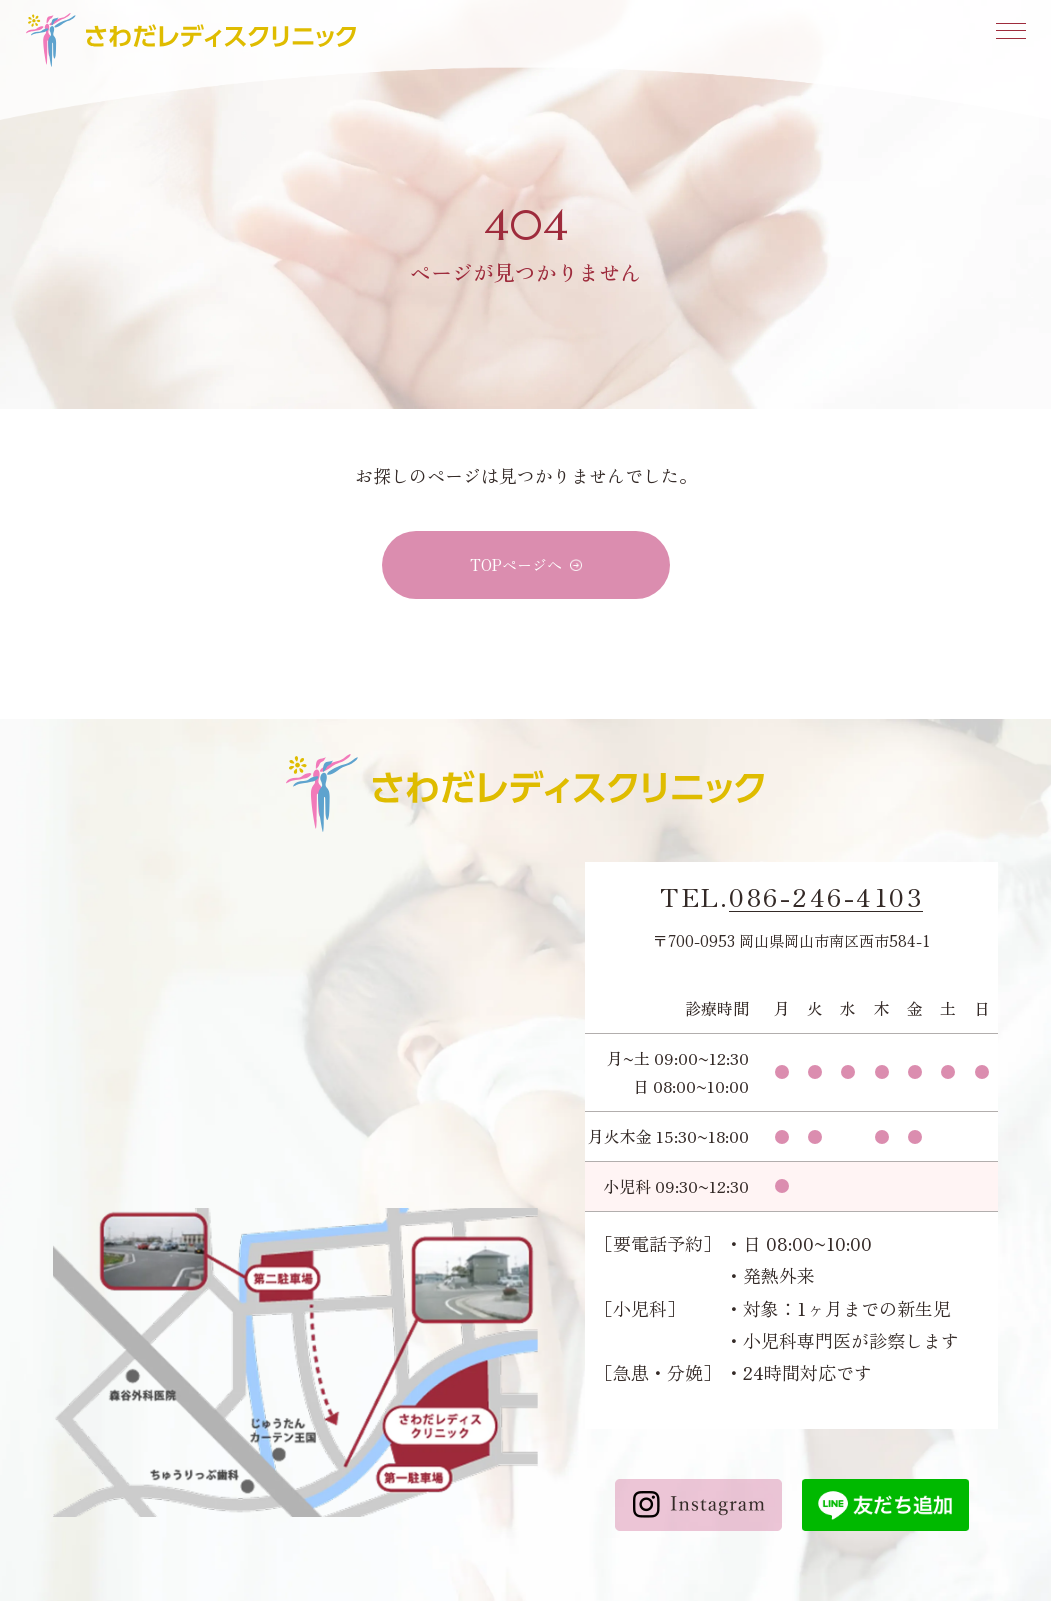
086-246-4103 (826, 897)
